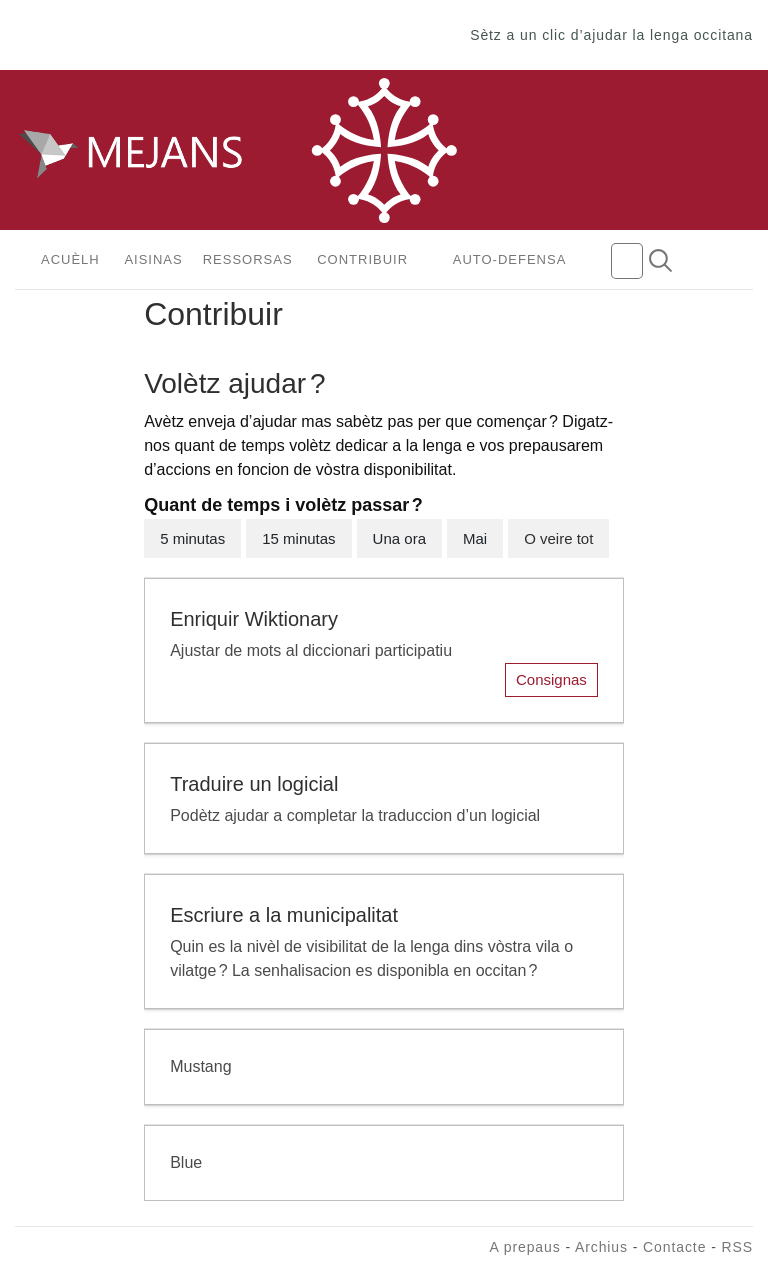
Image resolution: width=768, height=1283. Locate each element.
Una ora (399, 538)
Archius (601, 1247)
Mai (475, 538)
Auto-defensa (510, 259)
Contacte (674, 1247)
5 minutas (192, 538)
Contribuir (362, 259)
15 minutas (298, 538)
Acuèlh (70, 259)
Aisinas (153, 259)
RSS (738, 1247)
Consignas (551, 679)
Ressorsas (248, 259)
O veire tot (558, 538)
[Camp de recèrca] (627, 261)
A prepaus (524, 1247)
